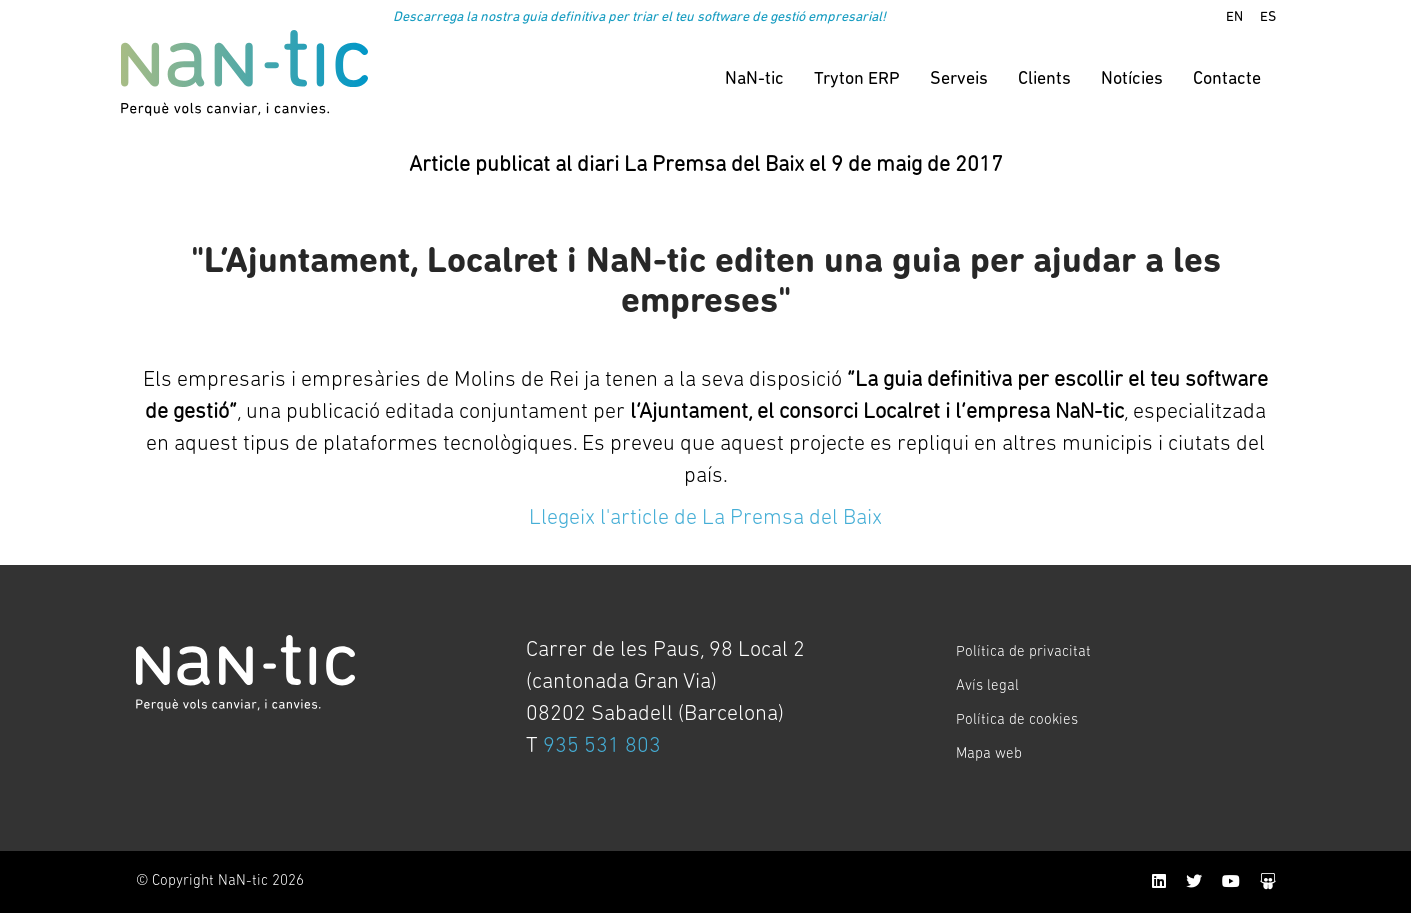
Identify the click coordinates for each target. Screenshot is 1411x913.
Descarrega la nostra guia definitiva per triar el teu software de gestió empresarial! (639, 17)
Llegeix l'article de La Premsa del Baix (704, 518)
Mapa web (989, 754)
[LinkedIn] (1159, 883)
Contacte (1227, 79)
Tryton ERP (857, 79)
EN (1234, 17)
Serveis (959, 79)
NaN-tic (754, 79)
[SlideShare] (1268, 883)
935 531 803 (602, 746)
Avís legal (987, 686)
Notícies (1132, 79)
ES (1268, 17)
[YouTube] (1231, 883)
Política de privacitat (1023, 652)
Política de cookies (1017, 720)
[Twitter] (1194, 883)
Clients (1044, 79)
